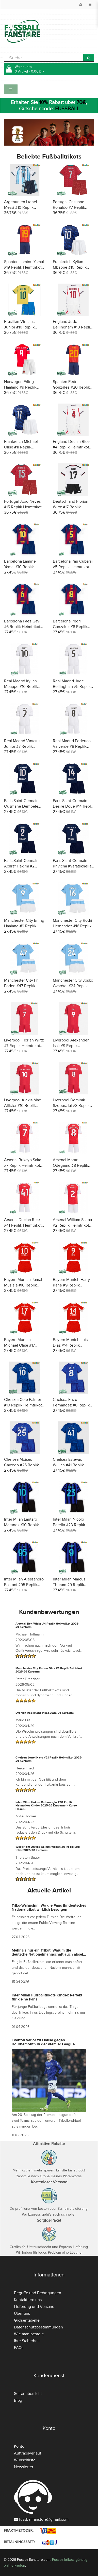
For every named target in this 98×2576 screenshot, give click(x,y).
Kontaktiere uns (28, 2299)
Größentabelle (27, 2320)
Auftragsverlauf (27, 2453)
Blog (18, 2400)
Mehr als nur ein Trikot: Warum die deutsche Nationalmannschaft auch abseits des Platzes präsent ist (49, 1954)
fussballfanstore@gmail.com (44, 2519)
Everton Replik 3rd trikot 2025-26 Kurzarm (44, 1713)
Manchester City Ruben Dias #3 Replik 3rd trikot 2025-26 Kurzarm (48, 1670)
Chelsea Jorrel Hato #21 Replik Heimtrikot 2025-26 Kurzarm (48, 1759)
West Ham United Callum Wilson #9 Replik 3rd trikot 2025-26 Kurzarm (47, 1848)
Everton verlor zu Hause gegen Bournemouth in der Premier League (43, 2042)
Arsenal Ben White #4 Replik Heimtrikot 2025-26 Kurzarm (47, 1625)
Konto (19, 2446)
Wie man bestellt (29, 2334)
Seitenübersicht (28, 2393)
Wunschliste (25, 2460)
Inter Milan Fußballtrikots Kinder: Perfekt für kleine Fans (47, 1997)
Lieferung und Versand (34, 2306)
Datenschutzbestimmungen (38, 2327)
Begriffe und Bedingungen (37, 2292)
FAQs (18, 2347)
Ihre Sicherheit (27, 2340)
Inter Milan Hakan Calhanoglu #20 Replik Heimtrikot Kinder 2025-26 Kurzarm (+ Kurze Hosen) (46, 1805)
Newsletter (23, 2466)
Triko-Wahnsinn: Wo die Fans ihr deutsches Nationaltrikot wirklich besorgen (49, 1907)
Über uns (22, 2313)
